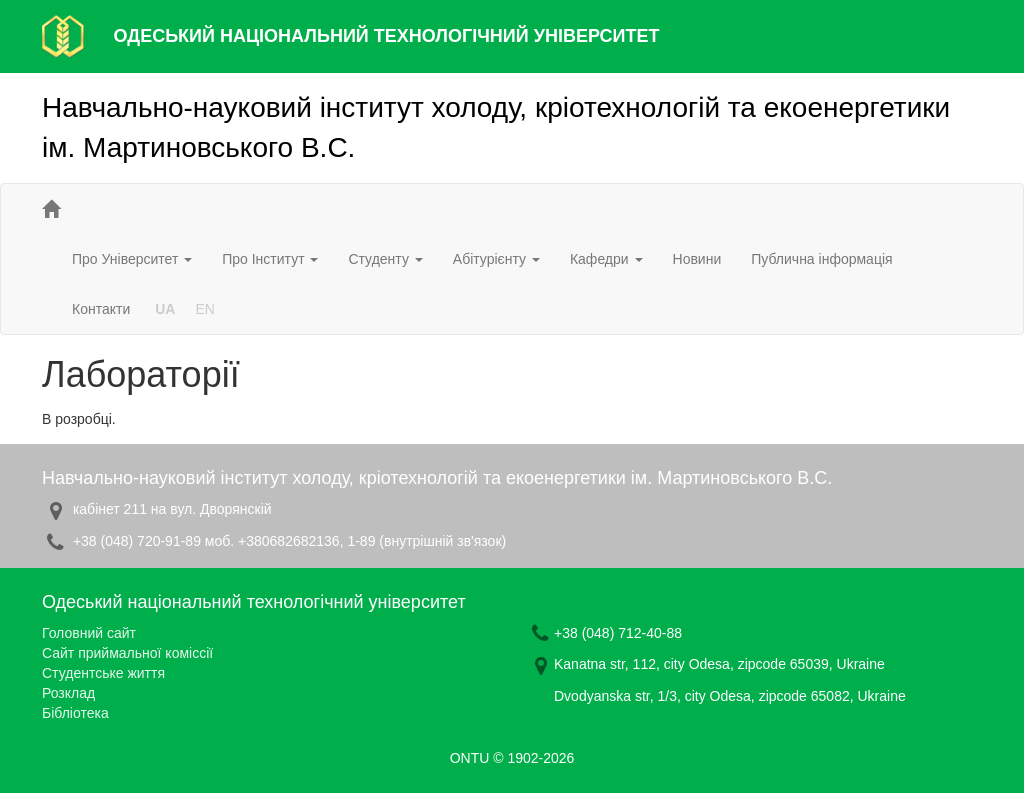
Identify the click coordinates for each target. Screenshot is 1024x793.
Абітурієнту (496, 259)
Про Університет (132, 259)
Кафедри (606, 259)
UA (165, 309)
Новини (697, 259)
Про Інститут (270, 259)
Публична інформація (821, 259)
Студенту (385, 259)
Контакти (101, 309)
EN (204, 309)
